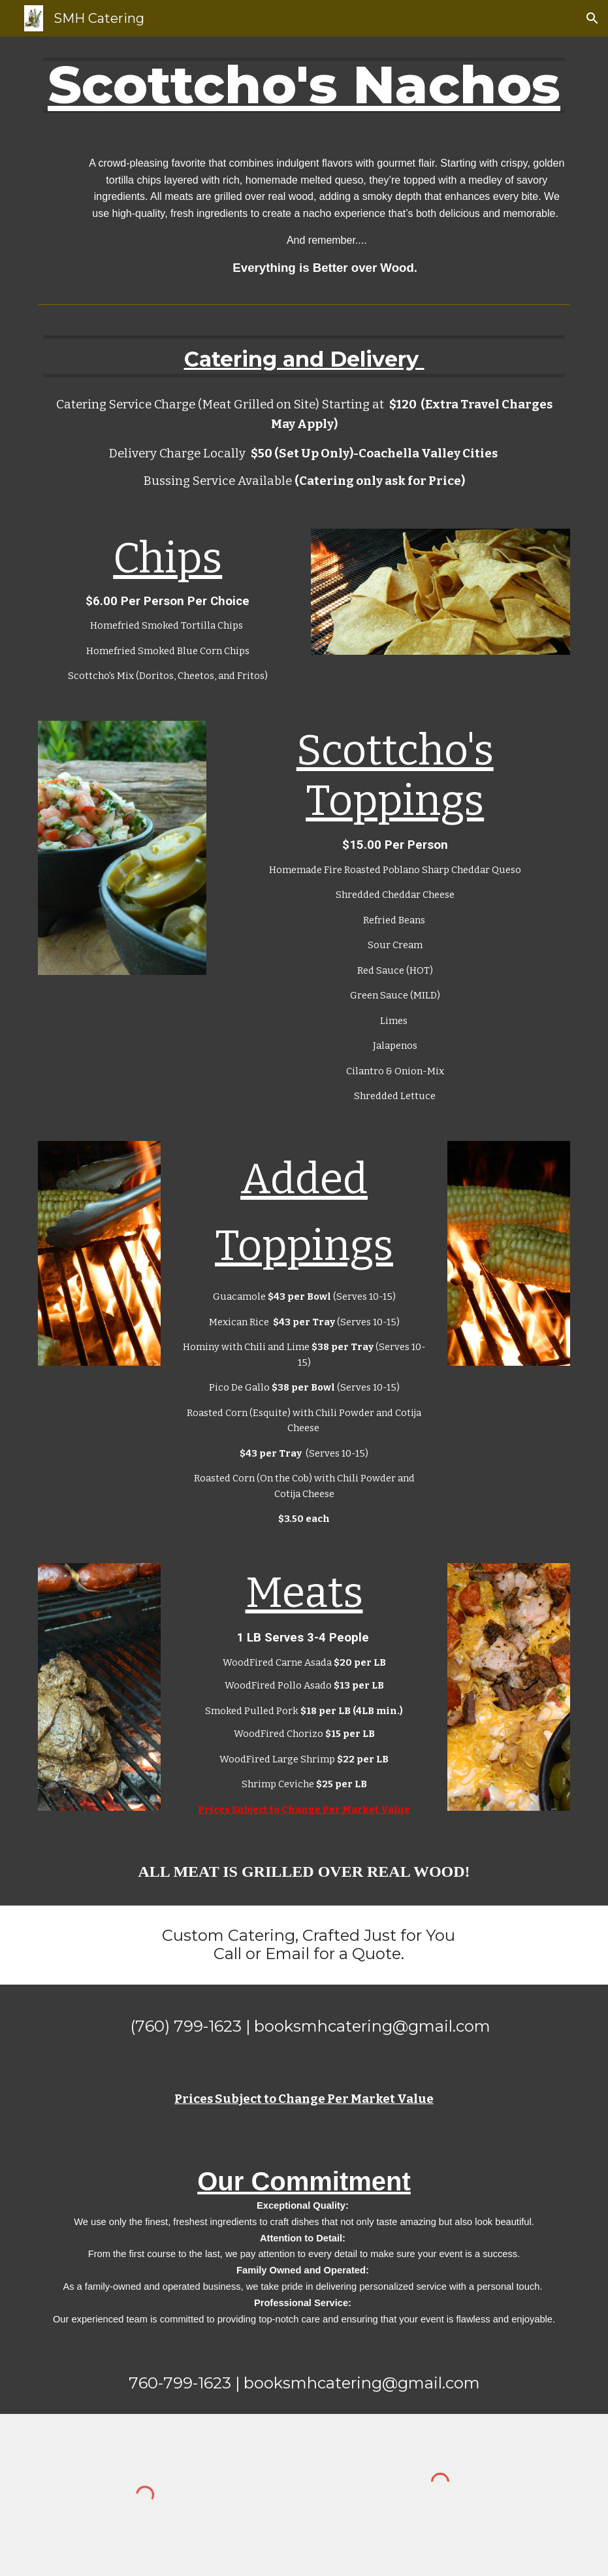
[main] (303, 85)
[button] (592, 18)
